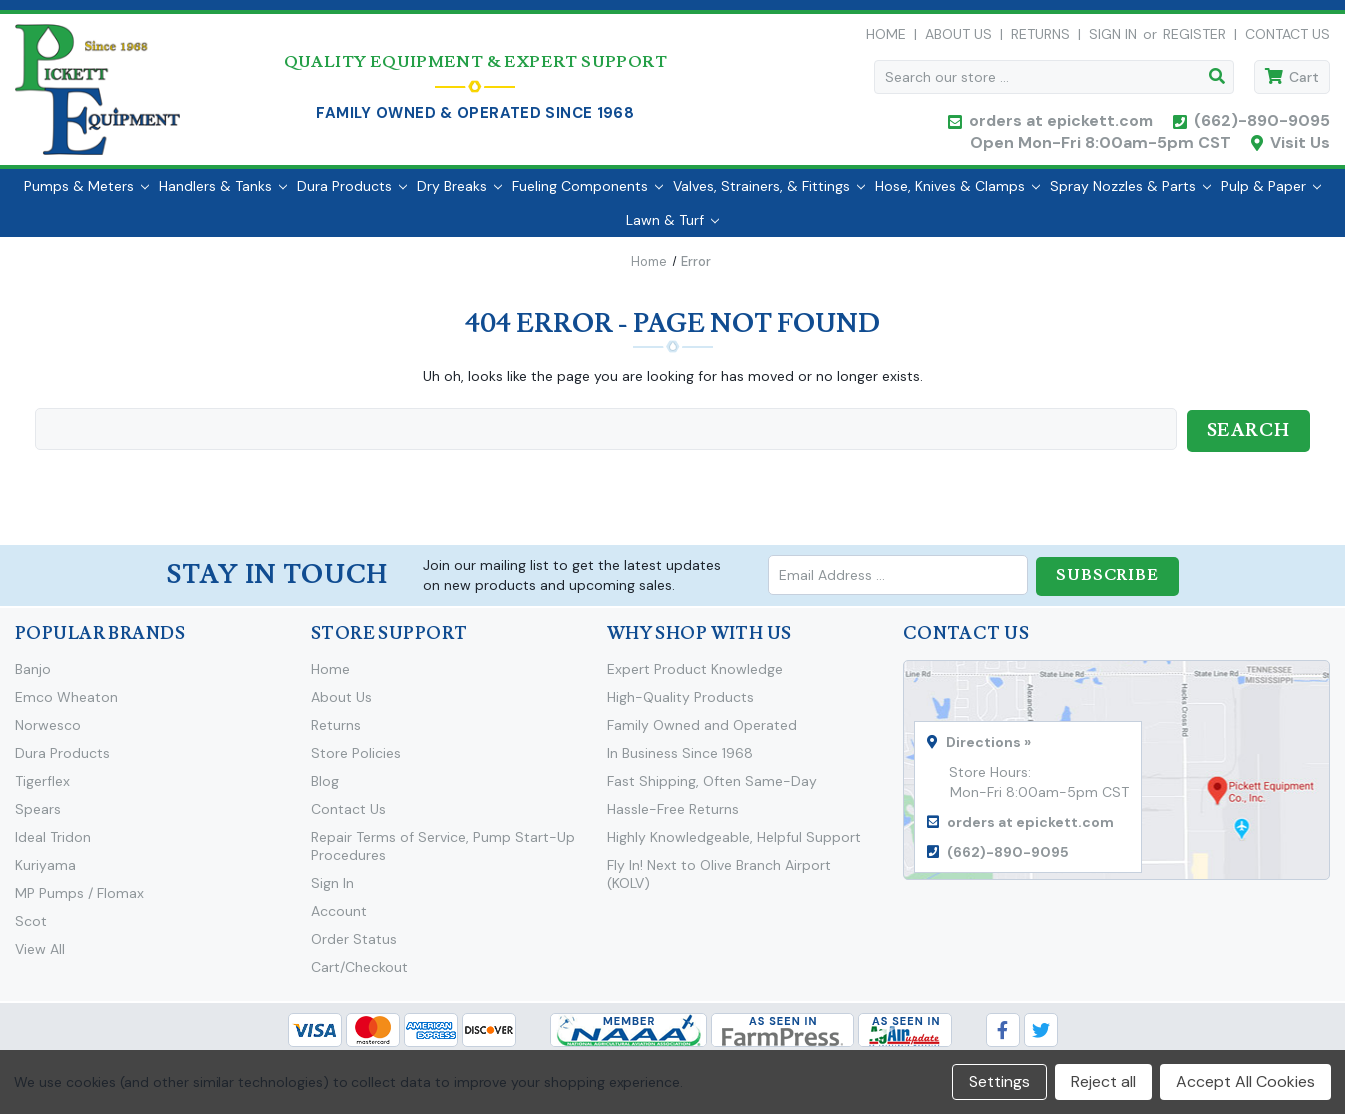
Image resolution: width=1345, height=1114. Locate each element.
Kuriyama (45, 872)
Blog (325, 788)
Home (886, 39)
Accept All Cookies (1245, 1081)
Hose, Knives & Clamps (957, 195)
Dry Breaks (459, 195)
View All (40, 956)
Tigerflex (42, 788)
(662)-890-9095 (1262, 125)
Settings (999, 1081)
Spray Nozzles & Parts (1130, 195)
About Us (958, 39)
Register (1194, 39)
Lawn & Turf (672, 229)
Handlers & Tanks (223, 195)
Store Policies (356, 760)
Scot (31, 928)
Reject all (1103, 1081)
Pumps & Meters (86, 195)
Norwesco (48, 732)
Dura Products (352, 195)
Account (339, 918)
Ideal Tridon (53, 844)
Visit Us (1300, 147)
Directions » (988, 749)
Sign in (1113, 39)
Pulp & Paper (1271, 195)
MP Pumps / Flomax (79, 900)
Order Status (354, 946)
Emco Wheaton (66, 704)
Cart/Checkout (359, 974)
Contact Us (1287, 39)
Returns (1040, 39)
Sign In (332, 890)
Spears (38, 816)
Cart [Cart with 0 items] (1304, 82)
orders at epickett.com (1059, 125)
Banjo (33, 676)
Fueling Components (587, 195)
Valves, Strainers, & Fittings (769, 195)
